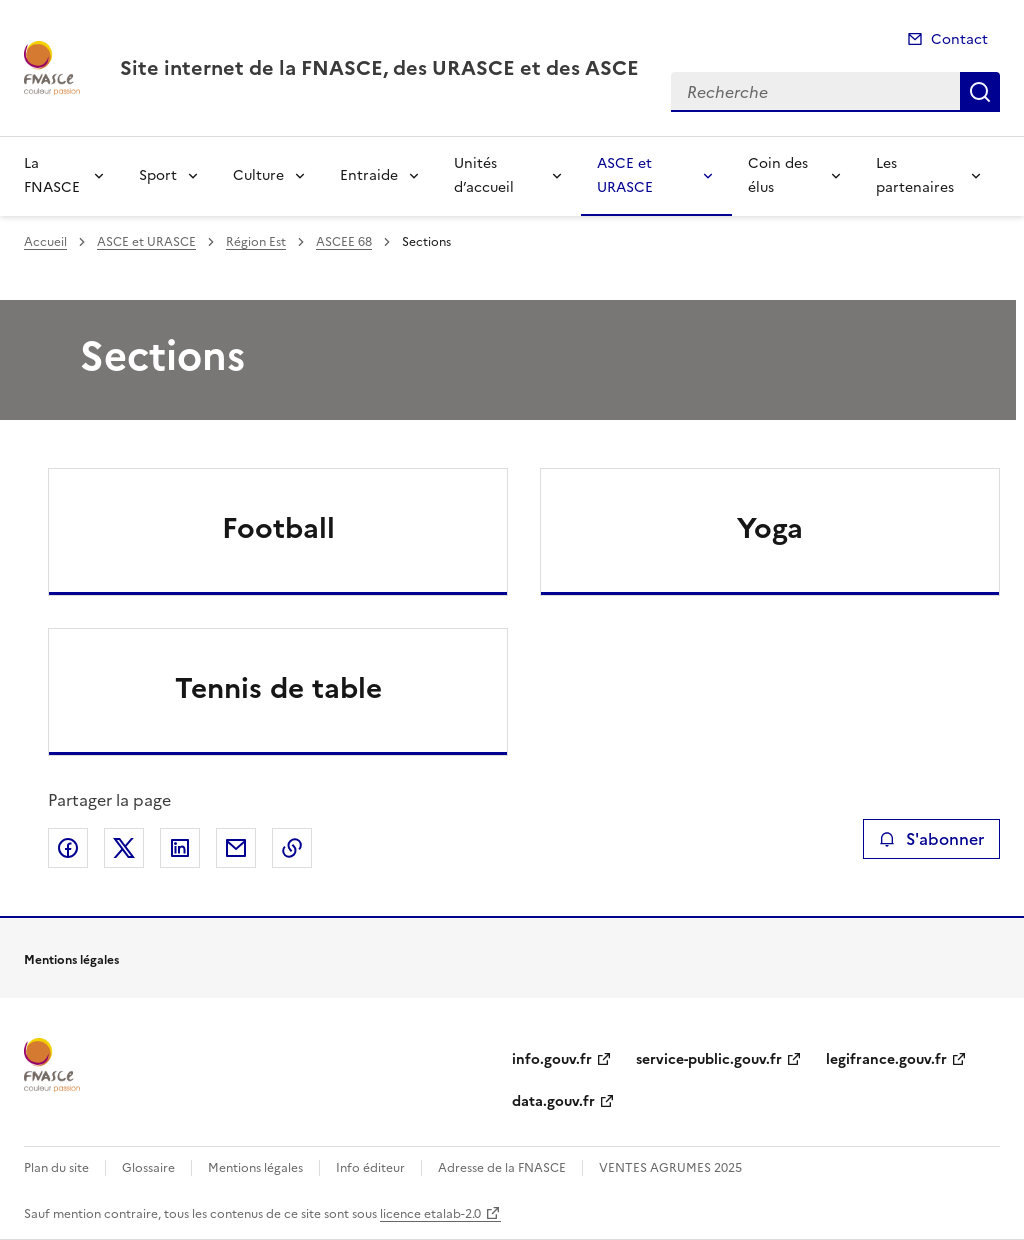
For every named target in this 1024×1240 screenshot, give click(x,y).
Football (278, 528)
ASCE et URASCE (625, 175)
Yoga (770, 528)
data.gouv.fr (553, 1101)
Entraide (369, 175)
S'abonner (931, 839)
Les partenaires (915, 175)
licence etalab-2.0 (430, 1214)
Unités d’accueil (484, 175)
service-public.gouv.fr (709, 1059)
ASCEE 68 (344, 242)
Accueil (45, 242)
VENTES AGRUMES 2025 (670, 1168)
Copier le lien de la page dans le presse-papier (292, 848)
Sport (158, 175)
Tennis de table (278, 688)
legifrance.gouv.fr (886, 1059)
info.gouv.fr (552, 1059)
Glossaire (148, 1168)
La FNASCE (52, 175)
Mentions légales (255, 1168)
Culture (258, 175)
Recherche (980, 92)
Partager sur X (124, 848)
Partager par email (236, 848)
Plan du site (56, 1168)
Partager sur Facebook (68, 848)
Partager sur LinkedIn (180, 848)
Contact (959, 39)
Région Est (256, 242)
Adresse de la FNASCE (502, 1168)
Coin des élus (778, 175)
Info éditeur (370, 1168)
